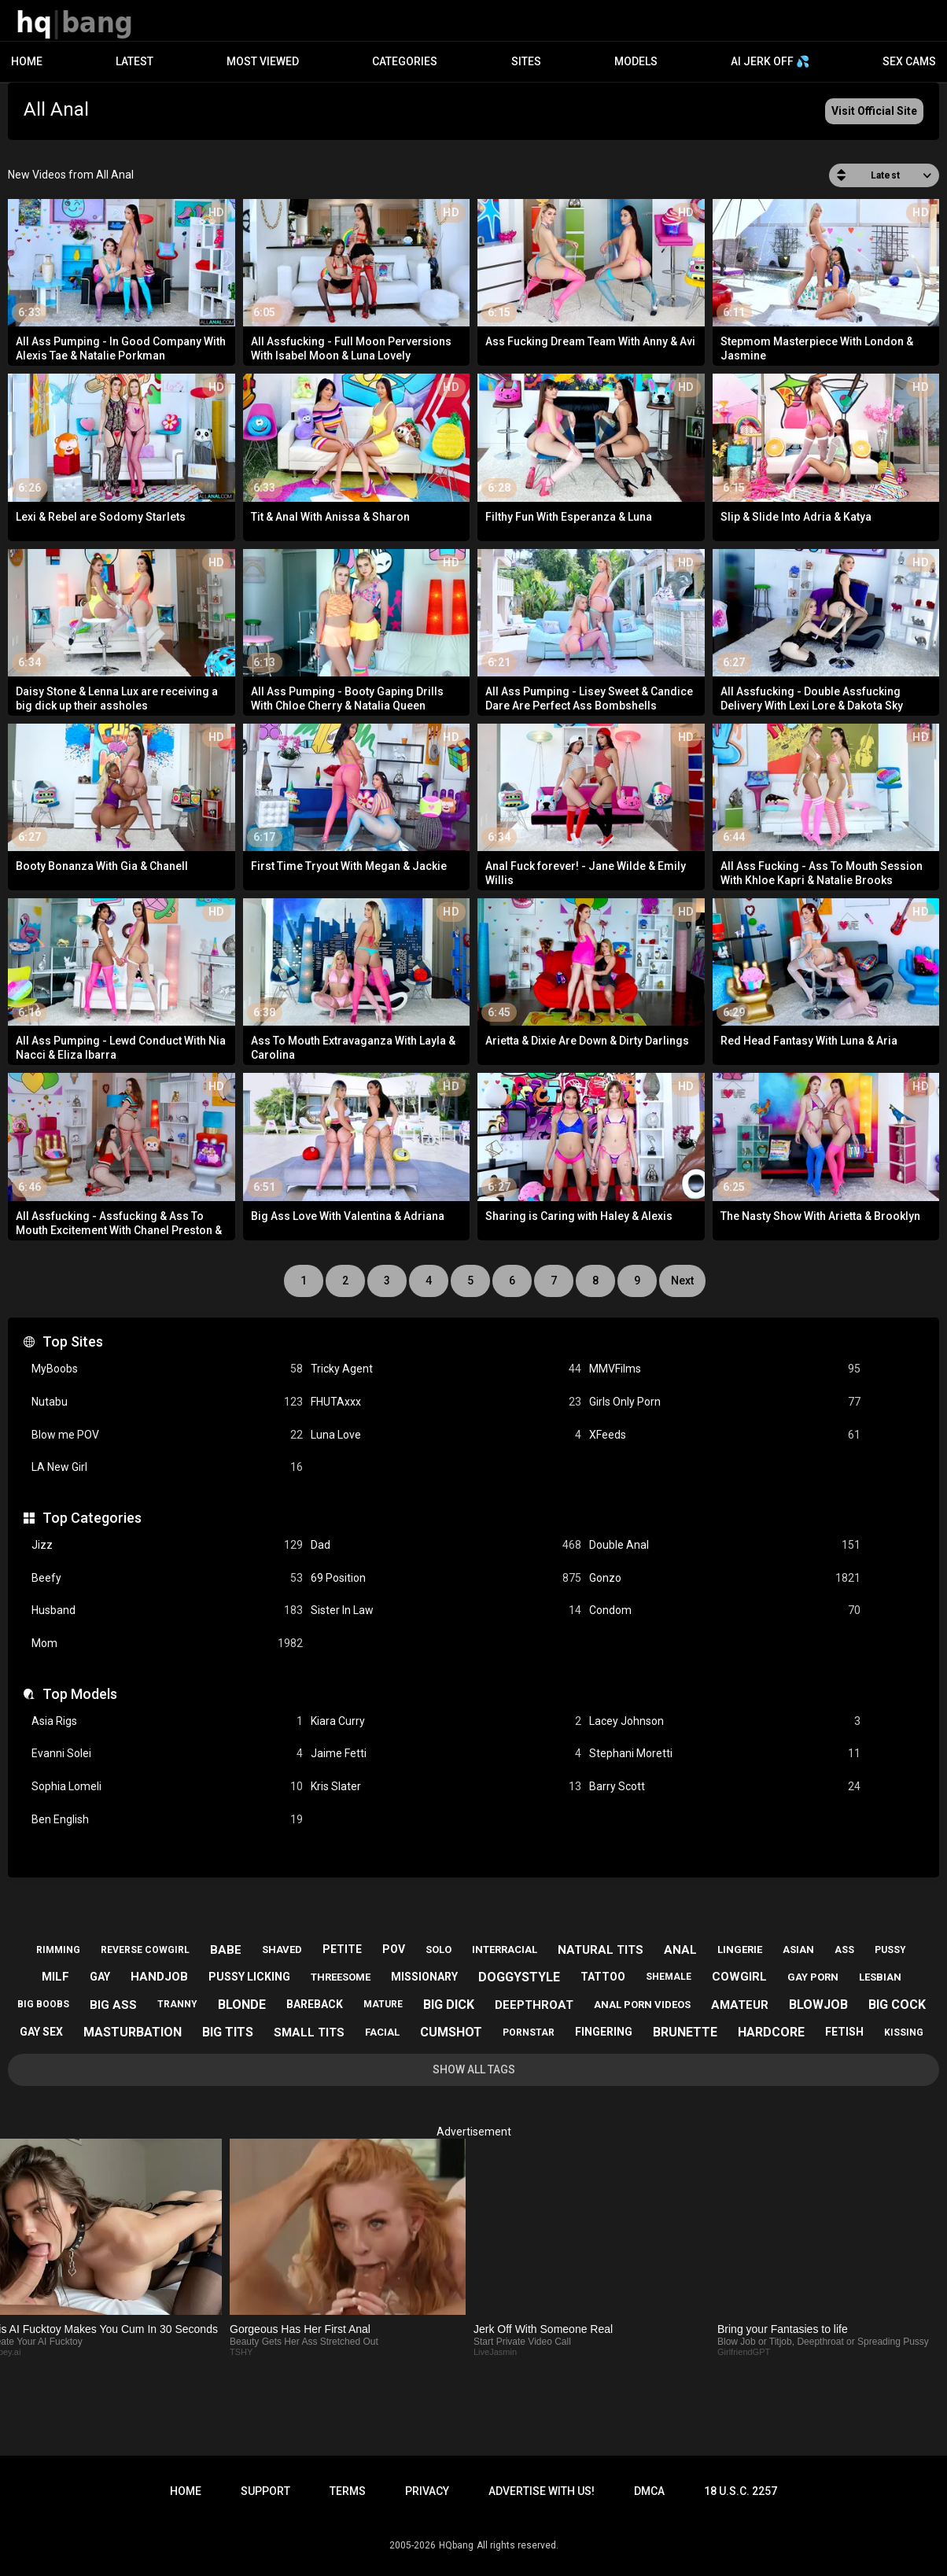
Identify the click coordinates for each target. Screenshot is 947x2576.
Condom (724, 1610)
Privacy (427, 2491)
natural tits (600, 1950)
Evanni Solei (167, 1753)
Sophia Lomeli (167, 1786)
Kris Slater (446, 1786)
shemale (668, 1976)
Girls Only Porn (724, 1402)
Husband (167, 1610)
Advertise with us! (541, 2491)
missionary (424, 1976)
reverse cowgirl (145, 1949)
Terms (348, 2491)
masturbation (132, 2032)
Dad (446, 1545)
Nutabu (167, 1402)
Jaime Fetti (446, 1753)
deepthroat (534, 2005)
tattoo (602, 1976)
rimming (58, 1949)
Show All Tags (474, 2069)
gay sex (41, 2031)
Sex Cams (909, 61)
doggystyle (519, 1977)
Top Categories (92, 1517)
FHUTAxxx (446, 1402)
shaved (282, 1949)
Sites (526, 61)
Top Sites (72, 1341)
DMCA (649, 2491)
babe (225, 1950)
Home (26, 61)
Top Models (79, 1694)
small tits (309, 2032)
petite (342, 1949)
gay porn (812, 1977)
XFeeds (724, 1435)
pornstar (529, 2032)
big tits (227, 2032)
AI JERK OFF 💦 (770, 61)
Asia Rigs (167, 1721)
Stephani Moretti (724, 1753)
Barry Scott (724, 1786)
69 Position (446, 1578)
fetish (844, 2031)
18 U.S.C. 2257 (740, 2491)
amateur (739, 2005)
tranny (177, 2004)
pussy (890, 1949)
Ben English (167, 1819)
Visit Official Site (874, 111)
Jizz (167, 1545)
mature (383, 2004)
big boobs (43, 2004)
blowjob (818, 2004)
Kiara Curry (446, 1721)
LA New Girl (167, 1467)
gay (100, 1976)
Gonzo (724, 1578)
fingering (603, 2031)
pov (393, 1949)
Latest (134, 61)
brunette (685, 2032)
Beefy (167, 1578)
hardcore (771, 2032)
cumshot (451, 2032)
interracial (504, 1949)
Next (682, 1280)
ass (844, 1949)
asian (798, 1949)
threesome (340, 1977)
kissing (903, 2032)
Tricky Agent (446, 1369)
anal (680, 1950)
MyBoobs (167, 1369)
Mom (167, 1643)
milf (55, 1977)
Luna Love (446, 1435)
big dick (448, 2004)
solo (438, 1949)
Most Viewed (263, 61)
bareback (314, 2004)
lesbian (880, 1977)
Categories (404, 61)
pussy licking (249, 1976)
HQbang (456, 2545)
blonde (242, 2004)
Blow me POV (167, 1435)
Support (265, 2491)
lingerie (739, 1949)
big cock (897, 2004)
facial (382, 2032)
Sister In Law (446, 1610)
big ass (113, 2005)
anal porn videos (642, 2004)
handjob (159, 1977)
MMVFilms (724, 1369)
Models (636, 61)
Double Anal (724, 1545)
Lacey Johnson (724, 1721)
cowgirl (739, 1977)
